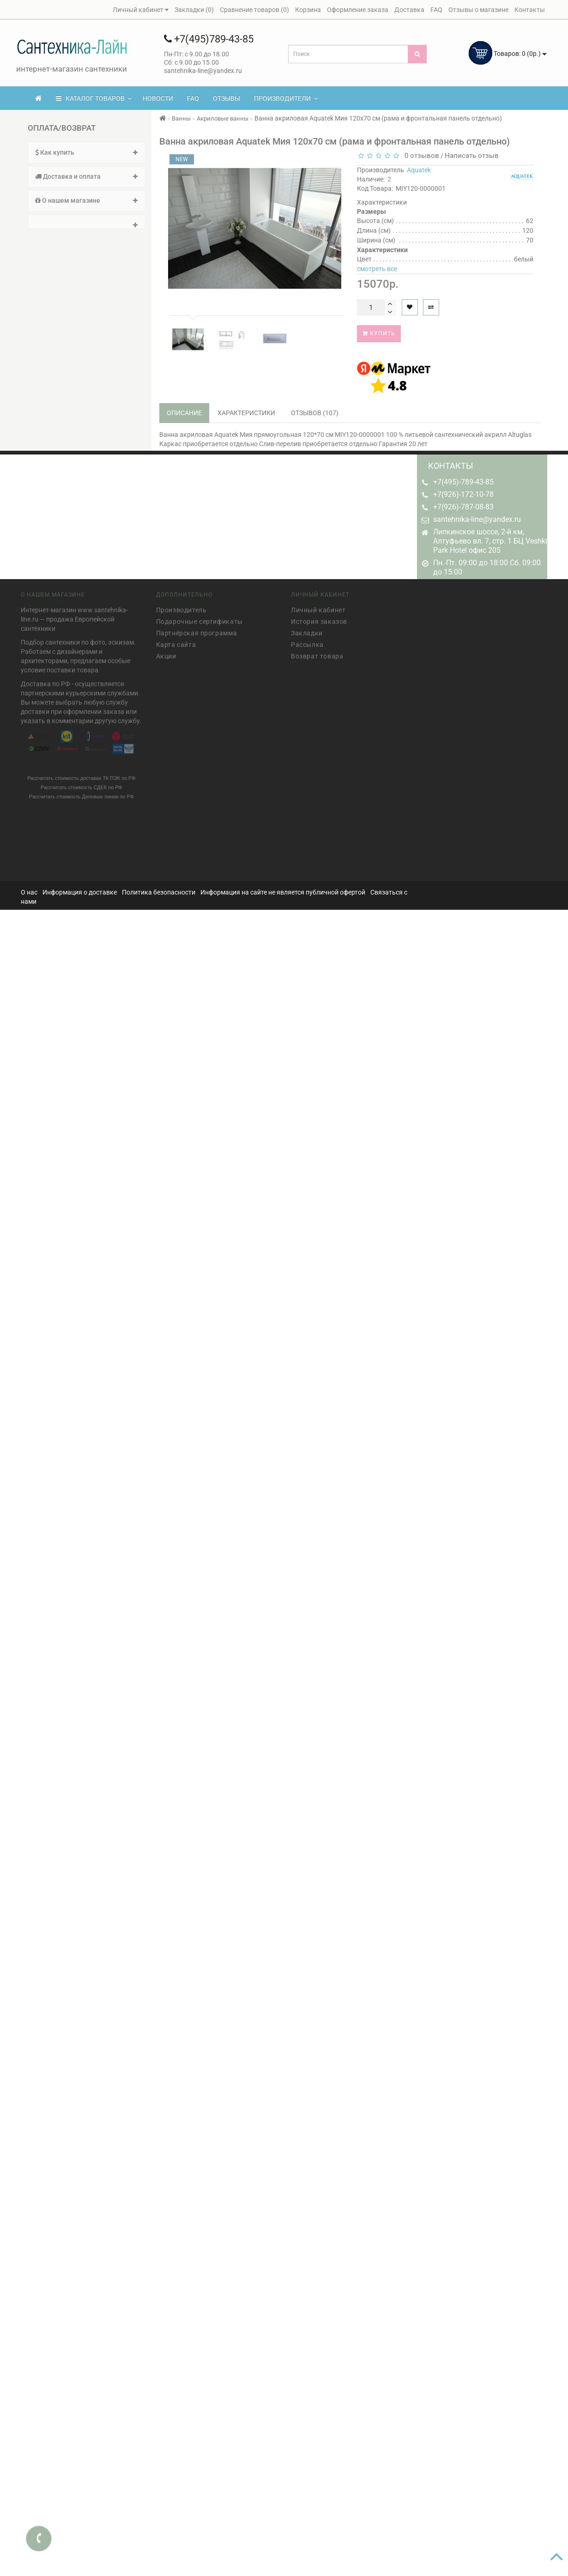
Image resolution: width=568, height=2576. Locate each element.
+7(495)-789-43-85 (463, 482)
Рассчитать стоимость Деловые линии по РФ (81, 793)
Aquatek (419, 170)
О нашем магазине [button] (86, 200)
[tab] (86, 152)
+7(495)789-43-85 (209, 39)
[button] (86, 222)
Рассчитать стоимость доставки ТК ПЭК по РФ (81, 775)
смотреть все (377, 268)
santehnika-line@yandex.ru (477, 519)
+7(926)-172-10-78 (463, 494)
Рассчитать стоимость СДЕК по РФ (81, 784)
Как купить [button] (86, 152)
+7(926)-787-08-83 (463, 506)
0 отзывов (420, 155)
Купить (379, 333)
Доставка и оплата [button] (86, 176)
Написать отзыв (472, 155)
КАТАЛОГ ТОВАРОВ (94, 98)
